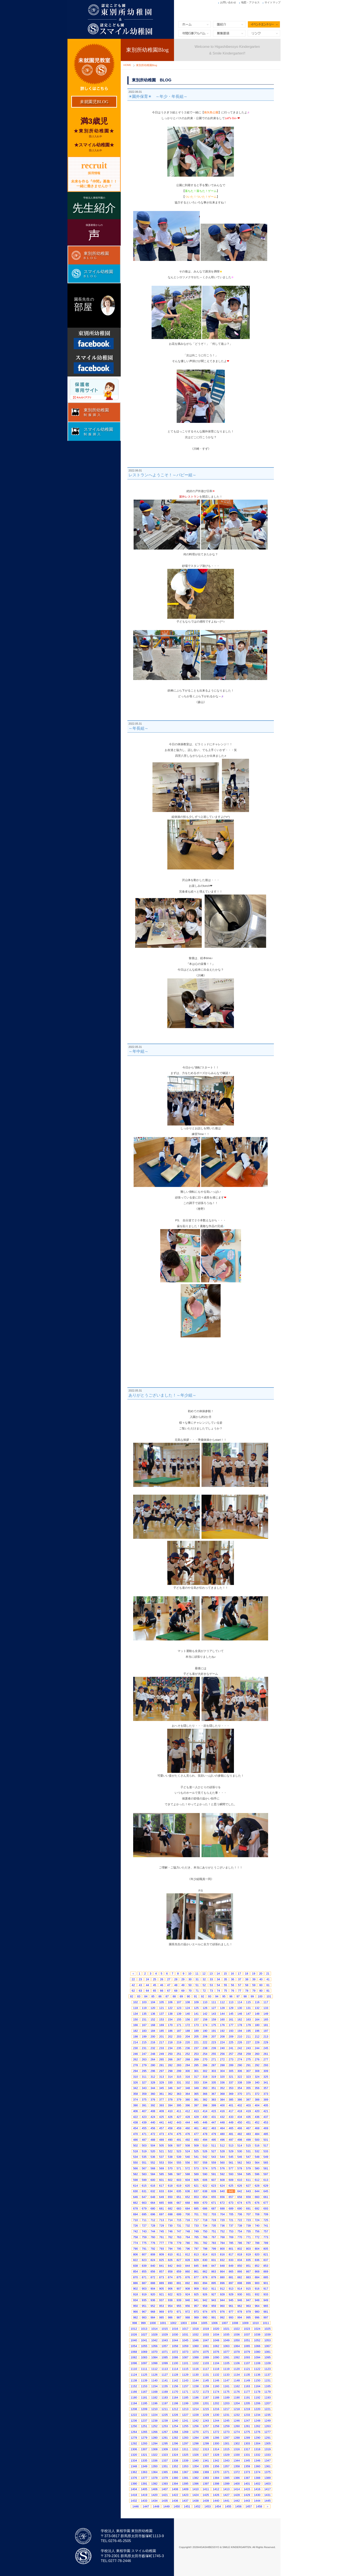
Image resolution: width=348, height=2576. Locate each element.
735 (213, 2225)
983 (144, 2317)
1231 (226, 2414)
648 (152, 2197)
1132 (216, 2374)
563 (248, 2162)
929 (231, 2294)
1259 (226, 2426)
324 (257, 2076)
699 (178, 2214)
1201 (206, 2403)
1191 (247, 2397)
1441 (226, 2500)
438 (135, 2122)
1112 (154, 2369)
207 (213, 2036)
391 (144, 2105)
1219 (247, 2409)
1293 (144, 2443)
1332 (257, 2454)
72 (204, 1990)
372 (257, 2093)
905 (161, 2288)
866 (239, 2271)
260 (257, 2054)
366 (205, 2093)
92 (202, 1996)
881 (231, 2277)
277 (265, 2059)
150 (135, 2019)
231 (144, 2048)
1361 (267, 2466)
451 (248, 2122)
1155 (165, 2386)
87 (167, 1996)
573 (196, 2168)
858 (170, 2271)
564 (257, 2162)
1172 (195, 2391)
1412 (216, 2489)
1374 (257, 2472)
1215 (206, 2409)
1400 (236, 2483)
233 (161, 2048)
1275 (247, 2432)
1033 (206, 2334)
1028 (154, 2334)
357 (265, 2088)
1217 (226, 2409)
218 (170, 2042)
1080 (257, 2351)
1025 (267, 2328)
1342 (216, 2460)
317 (196, 2076)
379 (178, 2099)
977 (231, 2311)
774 (135, 2243)
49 (182, 1985)
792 (152, 2248)
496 (222, 2139)
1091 (226, 2357)
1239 (165, 2420)
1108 (257, 2363)
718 (205, 2220)
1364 (154, 2472)
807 (144, 2254)
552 (152, 2162)
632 (152, 2191)
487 (144, 2139)
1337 (165, 2460)
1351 (165, 2466)
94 (216, 1996)
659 (248, 2197)
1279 (144, 2437)
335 (213, 2082)
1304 (257, 2443)
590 (205, 2174)
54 (218, 1985)
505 (161, 2145)
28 (175, 1979)
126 (205, 2008)
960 (222, 2306)
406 (135, 2111)
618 (170, 2185)
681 (161, 2208)
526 (205, 2151)
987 (178, 2317)
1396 (195, 2483)
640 (222, 2191)
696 (152, 2214)
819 (248, 2254)
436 (257, 2117)
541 (196, 2156)
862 (205, 2271)
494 (205, 2139)
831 (213, 2260)
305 (231, 2071)
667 (178, 2202)
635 (178, 2191)
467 (248, 2128)
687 (213, 2208)
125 (196, 2008)
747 (178, 2231)
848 (222, 2265)
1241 (185, 2420)
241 (231, 2048)
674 (239, 2202)
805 (265, 2248)
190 (205, 2030)
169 (161, 2025)
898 (239, 2283)
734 (205, 2225)
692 (257, 2208)
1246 (236, 2420)
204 (187, 2036)
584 (152, 2174)
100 (260, 1996)
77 (239, 1990)
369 (231, 2093)
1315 (226, 2449)
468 (257, 2128)
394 (170, 2105)
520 (152, 2151)
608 (222, 2180)
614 (135, 2185)
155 (178, 2019)
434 (239, 2117)
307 (248, 2071)
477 (196, 2134)
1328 (216, 2454)
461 (196, 2128)
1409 (185, 2489)
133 (265, 2008)
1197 (165, 2403)
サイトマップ (273, 2)
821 (265, 2254)
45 (154, 1985)
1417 (267, 2489)
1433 (144, 2500)
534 (135, 2156)
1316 (236, 2449)
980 (257, 2311)
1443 (247, 2500)
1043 (165, 2340)
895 (213, 2283)
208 (222, 2036)
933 (265, 2294)
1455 (228, 2506)
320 (222, 2076)
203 (178, 2036)
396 (187, 2105)
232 (152, 2048)
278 (135, 2065)
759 (144, 2237)
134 (135, 2013)
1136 (257, 2374)
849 (231, 2265)
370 (239, 2093)
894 (205, 2283)
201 (161, 2036)
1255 (185, 2426)
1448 (156, 2506)
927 (213, 2294)
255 (213, 2054)
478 (205, 2134)
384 (222, 2099)
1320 (134, 2454)
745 (161, 2231)
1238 (154, 2420)
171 (178, 2025)
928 (222, 2294)
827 (178, 2260)
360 (152, 2093)
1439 (206, 2500)
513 (231, 2145)
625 (231, 2185)
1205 (247, 2403)
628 (257, 2185)
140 (187, 2013)
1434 (154, 2500)
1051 (247, 2340)
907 (178, 2288)
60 (260, 1985)
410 (170, 2111)
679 (144, 2208)
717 (196, 2220)
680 (152, 2208)
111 (213, 2002)
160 (222, 2019)
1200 (195, 2403)
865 (231, 2271)
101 (268, 1996)
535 (144, 2156)
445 (196, 2122)
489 (161, 2139)
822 (135, 2260)
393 (161, 2105)
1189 (226, 2397)
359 (144, 2093)
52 (204, 1985)
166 (135, 2025)
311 (144, 2076)
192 (222, 2030)
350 (205, 2088)
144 (222, 2013)
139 (178, 2013)
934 (135, 2300)
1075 (206, 2351)
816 (222, 2254)
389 (265, 2099)
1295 (165, 2443)
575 (213, 2168)
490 (170, 2139)
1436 (175, 2500)
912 (222, 2288)
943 (213, 2300)
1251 (144, 2426)
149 (265, 2013)
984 (152, 2317)
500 (257, 2139)
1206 (257, 2403)
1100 (175, 2363)
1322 (154, 2454)
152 (152, 2019)
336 (222, 2082)
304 (222, 2071)
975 (213, 2311)
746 (170, 2231)
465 (231, 2128)
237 (196, 2048)
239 (213, 2048)
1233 (247, 2414)
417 (231, 2111)
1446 (135, 2506)
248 (152, 2054)
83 (138, 1996)
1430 (257, 2495)
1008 (235, 2323)
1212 (175, 2409)
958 (205, 2306)
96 (230, 1996)
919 (144, 2294)
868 (257, 2271)
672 (222, 2202)
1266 (154, 2432)
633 (161, 2191)
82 (131, 1996)
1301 (226, 2443)
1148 (236, 2380)
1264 (134, 2432)
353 (231, 2088)
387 (248, 2099)
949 (265, 2300)
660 (257, 2197)
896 (222, 2283)
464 (222, 2128)
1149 (247, 2380)
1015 (165, 2328)
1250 (134, 2426)
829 (196, 2260)
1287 (226, 2437)
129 (231, 2008)
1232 (236, 2414)
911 (213, 2288)
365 (196, 2093)
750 (205, 2231)
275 (248, 2059)
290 (239, 2065)
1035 (226, 2334)
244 (257, 2048)
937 (161, 2300)
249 (161, 2054)
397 (196, 2105)
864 (222, 2271)
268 (187, 2059)
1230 (216, 2414)
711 (144, 2220)
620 (187, 2185)
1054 (134, 2346)
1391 (144, 2483)
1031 (185, 2334)
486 (135, 2139)
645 (265, 2191)
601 (161, 2180)
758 (135, 2237)
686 (205, 2208)
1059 (185, 2346)
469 (265, 2128)
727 (144, 2225)
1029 (165, 2334)
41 (267, 1979)
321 (231, 2076)
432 (222, 2117)
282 (170, 2065)
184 (152, 2030)
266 (170, 2059)
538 (170, 2156)
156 (187, 2019)
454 (135, 2128)
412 (187, 2111)
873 (161, 2277)
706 (239, 2214)
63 (140, 1990)
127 (213, 2008)
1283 (185, 2437)
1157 (185, 2386)
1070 (154, 2351)
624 (222, 2185)
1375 (267, 2472)
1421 (165, 2495)
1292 (134, 2443)
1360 (257, 2466)
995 (248, 2317)
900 (257, 2283)
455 (144, 2128)
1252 (154, 2426)
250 (170, 2054)
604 (187, 2180)
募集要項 (229, 33)
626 (239, 2185)
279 (144, 2065)
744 (152, 2231)
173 (196, 2025)
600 (152, 2180)
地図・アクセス (250, 2)
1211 (165, 2409)
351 (213, 2088)
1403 (267, 2483)
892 (187, 2283)
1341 (206, 2460)
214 (135, 2042)
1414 (236, 2489)
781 (196, 2243)
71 (197, 1990)
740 (257, 2225)
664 (152, 2202)
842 (170, 2265)
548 (257, 2156)
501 (265, 2139)
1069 (144, 2351)
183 (144, 2030)
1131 (206, 2374)
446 (205, 2122)
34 (218, 1979)
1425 (206, 2495)
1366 (175, 2472)
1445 (267, 2500)
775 (144, 2243)
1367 (185, 2472)
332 (187, 2082)
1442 (236, 2500)
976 (222, 2311)
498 (239, 2139)
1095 (267, 2357)
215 (144, 2042)
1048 (216, 2340)
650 (170, 2197)
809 (161, 2254)
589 (196, 2174)
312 (152, 2076)
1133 (226, 2374)
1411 (206, 2489)
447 (213, 2122)
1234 (257, 2414)
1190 (236, 2397)
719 (213, 2220)
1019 (206, 2328)
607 (213, 2180)
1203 (226, 2403)
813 (196, 2254)
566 (135, 2168)
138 (170, 2013)
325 (265, 2076)
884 (257, 2277)
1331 (247, 2454)
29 (182, 1979)
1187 (206, 2397)
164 (257, 2019)
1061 (206, 2346)
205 (196, 2036)
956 (187, 2306)
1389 (267, 2477)
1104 (216, 2363)
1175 (226, 2391)
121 (161, 2008)
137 (161, 2013)
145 (231, 2013)
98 (245, 1996)
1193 (267, 2397)
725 (265, 2220)
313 (161, 2076)
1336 (154, 2460)
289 (231, 2065)
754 (239, 2231)
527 (213, 2151)
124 (187, 2008)
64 (147, 1990)
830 (205, 2260)
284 (187, 2065)
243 (248, 2048)
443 (178, 2122)
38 (246, 1979)
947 (248, 2300)
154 (170, 2019)
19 (253, 1973)
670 (205, 2202)
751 (213, 2231)
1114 (175, 2369)
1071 (165, 2351)
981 (265, 2311)
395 (178, 2105)
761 (161, 2237)
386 (239, 2099)
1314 (216, 2449)
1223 (144, 2414)
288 (222, 2065)
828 (187, 2260)
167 (144, 2025)
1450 (177, 2506)
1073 (185, 2351)
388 (257, 2099)
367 (213, 2093)
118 (135, 2008)
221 (196, 2042)
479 (213, 2134)
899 (248, 2283)
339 (248, 2082)
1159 (206, 2386)
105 (161, 2002)
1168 (154, 2391)
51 (197, 1985)
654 (205, 2197)
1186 (195, 2397)
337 (231, 2082)
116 (257, 2002)
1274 (236, 2432)
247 (144, 2054)
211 (248, 2036)
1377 (144, 2477)
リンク (264, 33)
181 (265, 2025)
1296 (175, 2443)
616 (152, 2185)
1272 (216, 2432)
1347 (267, 2460)
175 (213, 2025)
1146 (216, 2380)
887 (144, 2283)
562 (239, 2162)
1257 (206, 2426)
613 (265, 2180)
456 (152, 2128)
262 (135, 2059)
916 (257, 2288)
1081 (267, 2351)
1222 (134, 2414)
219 (178, 2042)
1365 (165, 2472)
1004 (194, 2323)
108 (187, 2002)
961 (231, 2306)
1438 (195, 2500)
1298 (195, 2443)
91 (195, 1996)
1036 (236, 2334)
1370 (216, 2472)
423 (144, 2117)
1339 (185, 2460)
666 (170, 2202)
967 (144, 2311)
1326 (195, 2454)
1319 (267, 2449)
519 (144, 2151)
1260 (236, 2426)
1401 (247, 2483)
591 (213, 2174)
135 (144, 2013)
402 (239, 2105)
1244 (216, 2420)
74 (218, 1990)
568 (152, 2168)
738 (239, 2225)
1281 (165, 2437)
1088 (195, 2357)
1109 (267, 2363)
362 (170, 2093)
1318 (257, 2449)
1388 (257, 2477)
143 (213, 2013)
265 (161, 2059)
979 (248, 2311)
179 (248, 2025)
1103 (206, 2363)
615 (144, 2185)
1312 (195, 2449)
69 (182, 1990)
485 (265, 2134)
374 (135, 2099)
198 (135, 2036)
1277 (267, 2432)
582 (135, 2174)
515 (248, 2145)
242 (239, 2048)
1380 (175, 2477)
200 (152, 2036)
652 (187, 2197)
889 (161, 2283)
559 (213, 2162)
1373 (247, 2472)
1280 (154, 2437)
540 (187, 2156)
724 (257, 2220)
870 (135, 2277)
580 (257, 2168)
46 (161, 1985)
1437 (185, 2500)
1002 (173, 2323)
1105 (226, 2363)
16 (232, 1973)
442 (170, 2122)
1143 (185, 2380)
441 (161, 2122)
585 (161, 2174)
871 (144, 2277)
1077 (226, 2351)
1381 (185, 2477)
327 (144, 2082)
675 (248, 2202)
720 (222, 2220)
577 (231, 2168)
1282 (175, 2437)
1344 (236, 2460)
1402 (257, 2483)
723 (248, 2220)
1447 (146, 2506)
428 (187, 2117)
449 (231, 2122)
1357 (226, 2466)
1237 (144, 2420)
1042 (154, 2340)
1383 (206, 2477)
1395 (185, 2483)
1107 (247, 2363)
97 (237, 1996)
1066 (257, 2346)
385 (231, 2099)
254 (205, 2054)
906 (170, 2288)
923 (178, 2294)
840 (152, 2265)
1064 (236, 2346)
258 (239, 2054)
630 (135, 2191)
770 (239, 2237)
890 (170, 2283)
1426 (216, 2495)
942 (205, 2300)
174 (205, 2025)
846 (205, 2265)
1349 (144, 2466)
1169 (165, 2391)
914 (239, 2288)
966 (135, 2311)
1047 (206, 2340)
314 (170, 2076)
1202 (216, 2403)
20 (260, 1973)
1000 (153, 2323)
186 (170, 2030)
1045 (185, 2340)
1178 (257, 2391)
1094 (257, 2357)
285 (196, 2065)
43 (140, 1985)
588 (187, 2174)
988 (187, 2317)
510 (205, 2145)
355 (248, 2088)
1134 (236, 2374)
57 (239, 1985)
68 (175, 1990)
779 (178, 2243)
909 (196, 2288)
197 (265, 2030)
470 (135, 2134)
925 (196, 2294)
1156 (175, 2386)
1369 (206, 2472)
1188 (216, 2397)
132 (257, 2008)
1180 (134, 2397)
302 (205, 2071)
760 (152, 2237)
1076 (216, 2351)
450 (239, 2122)
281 (161, 2065)
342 (135, 2088)
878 (205, 2277)
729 (161, 2225)
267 (178, 2059)
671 (213, 2202)
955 (178, 2306)
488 (152, 2139)
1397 (206, 2483)
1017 (185, 2328)
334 (205, 2082)
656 (222, 2197)
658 (239, 2197)
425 (161, 2117)
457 (161, 2128)
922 (170, 2294)
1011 (266, 2323)
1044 (175, 2340)
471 (144, 2134)
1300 (216, 2443)
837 (265, 2260)
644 (257, 2191)
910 (205, 2288)
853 (265, 2265)
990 (205, 2317)
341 (265, 2082)
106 (170, 2002)
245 (265, 2048)
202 (170, 2036)
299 (178, 2071)
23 (140, 1979)
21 (267, 1973)
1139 (144, 2380)
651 (178, 2197)
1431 (267, 2495)
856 (152, 2271)
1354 (195, 2466)
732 (187, 2225)
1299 (206, 2443)
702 (205, 2214)
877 (196, 2277)
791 (144, 2248)
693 (265, 2208)
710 (135, 2220)
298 (170, 2071)
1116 (195, 2369)
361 (161, 2093)
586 (170, 2174)
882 (239, 2277)
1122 (257, 2369)
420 (257, 2111)
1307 (144, 2449)
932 (257, 2294)
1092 (236, 2357)
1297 (185, 2443)
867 (248, 2271)
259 (248, 2054)
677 (265, 2202)
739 (248, 2225)
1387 (247, 2477)
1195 (144, 2403)
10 (189, 1973)
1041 (144, 2340)
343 (144, 2088)
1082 (134, 2357)
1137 (267, 2374)
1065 (247, 2346)
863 (213, 2271)
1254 (175, 2426)
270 (205, 2059)
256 (222, 2054)
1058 (175, 2346)
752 (222, 2231)
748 (187, 2231)
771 (248, 2237)
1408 (175, 2489)
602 (170, 2180)
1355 (206, 2466)
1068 (134, 2351)
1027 (144, 2334)
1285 (206, 2437)
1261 (247, 2426)
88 (174, 1996)
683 (178, 2208)
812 (187, 2254)
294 (135, 2071)
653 (196, 2197)
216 (152, 2042)
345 (161, 2088)
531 (248, 2151)
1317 (247, 2449)
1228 (195, 2414)
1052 (257, 2340)
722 (239, 2220)
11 (196, 1973)
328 (152, 2082)
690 (239, 2208)
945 (231, 2300)
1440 (216, 2500)
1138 (134, 2380)
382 (205, 2099)
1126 (154, 2374)
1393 (165, 2483)
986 (170, 2317)
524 (187, 2151)
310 (135, 2076)
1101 (185, 2363)
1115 (185, 2369)
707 (248, 2214)
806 (135, 2254)
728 (152, 2225)
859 (178, 2271)
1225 (165, 2414)
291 (248, 2065)
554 (170, 2162)
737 (231, 2225)
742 (135, 2231)
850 (239, 2265)
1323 (165, 2454)
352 (222, 2088)
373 (265, 2093)
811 (178, 2254)
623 (213, 2185)
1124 (134, 2374)
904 (152, 2288)
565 (265, 2162)
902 (135, 2288)
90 (188, 1996)
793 (161, 2248)
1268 (175, 2432)
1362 (134, 2472)
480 (222, 2134)
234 (170, 2048)
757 (265, 2231)
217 (161, 2042)
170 (170, 2025)
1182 (154, 2397)
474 (170, 2134)
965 (265, 2306)
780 (187, 2243)
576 (222, 2168)
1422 (175, 2495)
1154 (154, 2386)
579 (248, 2168)
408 (152, 2111)
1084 (154, 2357)
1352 (175, 2466)
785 (231, 2243)
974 (205, 2311)
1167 (144, 2391)
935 (144, 2300)
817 (231, 2254)
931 (248, 2294)
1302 (236, 2443)
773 (265, 2237)
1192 (257, 2397)
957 (196, 2306)
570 (170, 2168)
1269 (185, 2432)
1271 (206, 2432)
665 (161, 2202)
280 (152, 2065)
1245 (226, 2420)
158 (205, 2019)
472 (152, 2134)
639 (213, 2191)
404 (257, 2105)
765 (196, 2237)
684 (187, 2208)
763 (178, 2237)
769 (231, 2237)
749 (196, 2231)
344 (152, 2088)
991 (213, 2317)
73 (211, 1990)
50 (190, 1985)
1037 (247, 2334)
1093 (247, 2357)
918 (135, 2294)
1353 (185, 2466)
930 (239, 2294)
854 (135, 2271)
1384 (216, 2477)
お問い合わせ (228, 2)
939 (178, 2300)
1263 (267, 2426)
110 (205, 2002)
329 (161, 2082)
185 (161, 2030)
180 (257, 2025)
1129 (185, 2374)
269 (196, 2059)
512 (222, 2145)
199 (144, 2036)
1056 (154, 2346)
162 (239, 2019)
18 (246, 1973)
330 (170, 2082)
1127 (165, 2374)
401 (231, 2105)
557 (196, 2162)
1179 (267, 2391)
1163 (247, 2386)
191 (213, 2030)
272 (222, 2059)
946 (239, 2300)
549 (265, 2156)
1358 (236, 2466)
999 (143, 2323)
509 (196, 2145)
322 (239, 2076)
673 (231, 2202)
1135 (247, 2374)
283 (178, 2065)
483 (248, 2134)
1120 (236, 2369)
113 (231, 2002)
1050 (236, 2340)
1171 (185, 2391)
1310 (175, 2449)
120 (152, 2008)
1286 (216, 2437)
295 (144, 2071)
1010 (255, 2323)
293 (265, 2065)
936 (152, 2300)
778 (170, 2243)
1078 (236, 2351)
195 (248, 2030)
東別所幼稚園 (174, 19)
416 (222, 2111)
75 (225, 1990)
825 (161, 2260)
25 (154, 1979)
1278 (134, 2437)
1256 (195, 2426)
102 (135, 2002)
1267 (165, 2432)
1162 (236, 2386)
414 (205, 2111)
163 (248, 2019)
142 (205, 2013)
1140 (154, 2380)
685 (196, 2208)
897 (231, 2283)
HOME (127, 65)
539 (178, 2156)
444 (187, 2122)
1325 (185, 2454)
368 (222, 2093)
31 (197, 1979)
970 (170, 2311)
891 (178, 2283)
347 (178, 2088)
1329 (226, 2454)
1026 (134, 2334)
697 (161, 2214)
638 (205, 2191)
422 (135, 2117)
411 (178, 2111)
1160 (216, 2386)
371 (248, 2093)
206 (205, 2036)
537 (161, 2156)
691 (248, 2208)
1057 (165, 2346)
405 (265, 2105)
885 (265, 2277)
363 (178, 2093)
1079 (247, 2351)
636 (187, 2191)
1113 (165, 2369)
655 (213, 2197)
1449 (166, 2506)
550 (135, 2162)
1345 (247, 2460)
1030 (175, 2334)
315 (178, 2076)
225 (231, 2042)
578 (239, 2168)
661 (265, 2197)
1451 (187, 2506)
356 (257, 2088)
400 (222, 2105)
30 (190, 1979)
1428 (236, 2495)
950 (135, 2306)
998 (134, 2323)
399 (213, 2105)
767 (213, 2237)
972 (187, 2311)
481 (231, 2134)
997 (265, 2317)
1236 (134, 2420)
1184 (175, 2397)
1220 (257, 2409)
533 (265, 2151)
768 (222, 2237)
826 (170, 2260)
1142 (175, 2380)
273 (231, 2059)
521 (161, 2151)
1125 (144, 2374)
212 (257, 2036)
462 (205, 2128)
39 (253, 1979)
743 (144, 2231)
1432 (134, 2500)
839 (144, 2265)
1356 (216, 2466)
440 (152, 2122)
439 (144, 2122)
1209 (144, 2409)
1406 (154, 2489)
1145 (206, 2380)
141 (196, 2013)
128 (222, 2008)
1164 (257, 2386)
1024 (257, 2328)
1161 (226, 2386)
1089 (206, 2357)
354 (239, 2088)
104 (152, 2002)
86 (160, 1996)
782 (205, 2243)
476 (187, 2134)
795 (178, 2248)
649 (161, 2197)
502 (135, 2145)
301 (196, 2071)
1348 (134, 2466)
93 (209, 1996)
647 (144, 2197)
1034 (216, 2334)
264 (152, 2059)
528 (222, 2151)
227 (248, 2042)
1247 (247, 2420)
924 (187, 2294)
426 (170, 2117)
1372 (236, 2472)
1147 (226, 2380)
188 (187, 2030)
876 (187, 2277)
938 (170, 2300)
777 (161, 2243)
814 (205, 2254)
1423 (185, 2495)
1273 (226, 2432)
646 (135, 2197)
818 (239, 2254)
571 (178, 2168)
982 (135, 2317)
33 (211, 1979)
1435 (165, 2500)
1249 (267, 2420)
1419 (144, 2495)
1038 (257, 2334)
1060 (195, 2346)
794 (170, 2248)
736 (222, 2225)
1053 (267, 2340)
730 (170, 2225)
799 (213, 2248)
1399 (226, 2483)
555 (178, 2162)
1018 (195, 2328)
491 (178, 2139)
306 (239, 2071)
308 (257, 2071)
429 (196, 2117)
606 (205, 2180)
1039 (267, 2334)
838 (135, 2265)
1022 (236, 2328)
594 (239, 2174)
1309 (165, 2449)
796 (187, 2248)
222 (205, 2042)
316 (187, 2076)
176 (222, 2025)
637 (196, 2191)
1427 (226, 2495)
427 (178, 2117)
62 (133, 1990)
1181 (144, 2397)
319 (213, 2076)
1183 (165, 2397)
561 (231, 2162)
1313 (206, 2449)
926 (205, 2294)
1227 (185, 2414)
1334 (134, 2460)
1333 (267, 2454)
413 (196, 2111)
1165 (267, 2386)
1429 (247, 2495)
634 (170, 2191)
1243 (206, 2420)
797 (196, 2248)
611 (248, 2180)
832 (222, 2260)
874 (170, 2277)
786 (239, 2243)
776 (152, 2243)
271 (213, 2059)
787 (248, 2243)
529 (231, 2151)
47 (168, 1985)
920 (152, 2294)
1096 (134, 2363)
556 (187, 2162)
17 (239, 1973)
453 (265, 2122)
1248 (257, 2420)
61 (267, 1985)
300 (187, 2071)
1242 (195, 2420)
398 (205, 2105)
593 (231, 2174)
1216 (216, 2409)
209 (231, 2036)
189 (196, 2030)
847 (213, 2265)
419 (248, 2111)
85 (152, 1996)
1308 (154, 2449)
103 (144, 2002)
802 (239, 2248)
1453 (207, 2506)
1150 (257, 2380)
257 (231, 2054)
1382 (195, 2477)
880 (222, 2277)
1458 (259, 2506)
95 (223, 1996)
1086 (175, 2357)
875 (178, 2277)
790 (135, 2248)
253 (196, 2054)
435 (248, 2117)
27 (168, 1979)
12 (204, 1973)
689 (231, 2208)
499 (248, 2139)
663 (144, 2202)
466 (239, 2128)
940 (187, 2300)
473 (161, 2134)
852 (257, 2265)
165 (265, 2019)
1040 (134, 2340)
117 (265, 2002)
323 (248, 2076)
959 (213, 2306)
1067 (267, 2346)
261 (265, 2054)
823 (144, 2260)
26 (161, 1979)
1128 (175, 2374)
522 (170, 2151)
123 (178, 2008)
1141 (165, 2380)
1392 (154, 2483)
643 (248, 2191)
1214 (195, 2409)
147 (248, 2013)
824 (152, 2260)
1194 (134, 2403)
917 (265, 2288)
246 (135, 2054)
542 (205, 2156)
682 (170, 2208)
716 (187, 2220)
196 (257, 2030)
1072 (175, 2351)
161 (231, 2019)
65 (154, 1990)
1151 (267, 2380)
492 (187, 2139)
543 (213, 2156)
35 (225, 1979)
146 (239, 2013)
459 (178, 2128)
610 (239, 2180)
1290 (257, 2437)
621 (196, 2185)
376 (152, 2099)
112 (222, 2002)
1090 (216, 2357)
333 (196, 2082)
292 (257, 2065)
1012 (134, 2328)
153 (161, 2019)
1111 (144, 2369)
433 (231, 2117)
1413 (226, 2489)
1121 (247, 2369)
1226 (175, 2414)
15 (225, 1973)
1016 (175, 2328)
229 (265, 2042)
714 (170, 2220)
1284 (195, 2437)
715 (178, 2220)
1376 (134, 2477)
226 (239, 2042)
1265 (144, 2432)
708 (257, 2214)
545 (231, 2156)
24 (147, 1979)
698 (170, 2214)
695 (144, 2214)
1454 (218, 2506)
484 (257, 2134)
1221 (267, 2409)
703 (213, 2214)
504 (152, 2145)
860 (187, 2271)
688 (222, 2208)
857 (161, 2271)
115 (248, 2002)
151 (144, 2019)
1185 (185, 2397)
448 (222, 2122)
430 (205, 2117)
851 (248, 2265)
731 (178, 2225)
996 (257, 2317)
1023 (247, 2328)
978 (239, 2311)
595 (248, 2174)
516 (257, 2145)
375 (144, 2099)
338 (239, 2082)
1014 (154, 2328)
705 (231, 2214)
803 (248, 2248)
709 (265, 2214)
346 (170, 2088)
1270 (195, 2432)
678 (135, 2208)
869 (265, 2271)
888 (152, 2283)
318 (205, 2076)
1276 (257, 2432)
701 (196, 2214)
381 (196, 2099)
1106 (236, 2363)
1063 (226, 2346)
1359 (247, 2466)
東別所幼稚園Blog (146, 65)
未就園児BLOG (94, 101)
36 (232, 1979)
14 (218, 1973)
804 (257, 2248)
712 (152, 2220)
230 (135, 2048)
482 (239, 2134)
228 (257, 2042)
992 (222, 2317)
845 (196, 2265)
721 (231, 2220)
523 (178, 2151)
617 (161, 2185)
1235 (267, 2414)
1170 (175, 2391)
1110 (134, 2369)
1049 (226, 2340)
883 (248, 2277)
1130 (195, 2374)
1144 (195, 2380)
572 (187, 2168)
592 (222, 2174)
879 (213, 2277)
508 (187, 2145)
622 (205, 2185)
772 (257, 2237)
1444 (257, 2500)
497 (231, 2139)
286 (205, 2065)
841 (161, 2265)
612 (257, 2180)
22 (133, 1979)
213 (265, 2036)
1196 (154, 2403)
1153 (144, 2386)
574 (205, 2168)
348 (187, 2088)
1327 (206, 2454)
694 (135, 2214)
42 (133, 1985)
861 (196, 2271)
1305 (267, 2443)
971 (178, 2311)
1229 (206, 2414)
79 (253, 1990)
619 (178, 2185)
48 (175, 1985)
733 (196, 2225)
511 (213, 2145)
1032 (195, 2334)
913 (231, 2288)
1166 (134, 2391)
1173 (206, 2391)
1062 (216, 2346)
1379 (165, 2477)
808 (152, 2254)
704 (222, 2214)
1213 (185, 2409)
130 (239, 2008)
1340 (195, 2460)
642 (239, 2191)
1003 (183, 2323)
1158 (195, 2386)
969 (161, 2311)
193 (231, 2030)
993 (231, 2317)
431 (213, 2117)
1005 (204, 2323)
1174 (216, 2391)
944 (222, 2300)
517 (265, 2145)
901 (265, 2283)
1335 (144, 2460)
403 (248, 2105)
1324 (175, 2454)
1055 (144, 2346)
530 (239, 2151)
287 (213, 2065)
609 (231, 2180)
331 (178, 2082)
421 (265, 2111)
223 (213, 2042)
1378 (154, 2477)
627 (248, 2185)
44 (147, 1985)
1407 (165, 2489)
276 (257, 2059)
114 (239, 2002)
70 (190, 1990)
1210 (154, 2409)
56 (232, 1985)
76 (232, 1990)
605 (196, 2180)
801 (231, 2248)
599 (144, 2180)
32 (204, 1979)
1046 (195, 2340)
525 (196, 2151)
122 (170, 2008)
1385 (226, 2477)
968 (152, 2311)
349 (196, 2088)
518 (135, 2151)
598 (135, 2180)
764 (187, 2237)
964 (257, 2306)
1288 (236, 2437)
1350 (154, 2466)
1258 (216, 2426)
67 (168, 1990)
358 (135, 2093)
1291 (267, 2437)
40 (260, 1979)
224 (222, 2042)
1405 (144, 2489)
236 (187, 2048)
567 (144, 2168)
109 (196, 2002)
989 (196, 2317)
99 (252, 1996)
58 (246, 1985)
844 (187, 2265)
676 (257, 2202)
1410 (195, 2489)
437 (265, 2117)
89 (181, 1996)
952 (152, 2306)
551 (144, 2162)
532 (257, 2151)
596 (257, 2174)
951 (144, 2306)
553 (161, 2162)
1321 (144, 2454)
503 (144, 2145)
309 (265, 2071)
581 (265, 2168)
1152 (134, 2386)
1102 (195, 2363)
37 (239, 1979)
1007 (224, 2323)
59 (253, 1985)
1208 (134, 2409)
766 (205, 2237)
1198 (175, 2403)
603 (178, 2180)
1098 (154, 2363)
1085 (165, 2357)
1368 (195, 2472)
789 (265, 2243)
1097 (144, 2363)
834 (239, 2260)
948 (257, 2300)
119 (144, 2008)
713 (161, 2220)
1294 (154, 2443)
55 (225, 1985)
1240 (175, 2420)
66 (161, 1990)
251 (178, 2054)
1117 (206, 2369)
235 (178, 2048)
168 (152, 2025)
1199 (185, 2403)
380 (187, 2099)
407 (144, 2111)
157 (196, 2019)
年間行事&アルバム (194, 33)
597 (265, 2174)
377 (161, 2099)
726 (135, 2225)
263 (144, 2059)
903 (144, 2288)
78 (246, 1990)
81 (267, 1990)
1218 (236, 2409)
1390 (134, 2483)
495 (213, 2139)
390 (135, 2105)
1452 (197, 2506)
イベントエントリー (264, 24)
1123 (267, 2369)
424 (152, 2117)
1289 (247, 2437)
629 (265, 2185)
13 (211, 1973)
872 (152, 2277)
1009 (245, 2323)
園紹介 (229, 24)
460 (187, 2128)
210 (239, 2036)
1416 (257, 2489)
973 (196, 2311)
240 (222, 2048)
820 (257, 2254)
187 (178, 2030)
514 (239, 2145)
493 (196, 2139)
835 (248, 2260)
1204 (236, 2403)
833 (231, 2260)
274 (239, 2059)
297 (161, 2071)
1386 (236, 2477)
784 (222, 2243)
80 (260, 1990)
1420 (154, 2495)
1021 (226, 2328)
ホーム (194, 24)
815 (213, 2254)
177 (231, 2025)
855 (144, 2271)
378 (170, 2099)
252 (187, 2054)
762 (170, 2237)
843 (178, 2265)
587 (178, 2174)
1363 (144, 2472)
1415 (247, 2489)
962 (239, 2306)
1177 (247, 2391)
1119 (226, 2369)
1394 (175, 2483)
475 (178, 2134)
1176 (236, 2391)
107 (178, 2002)
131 (248, 2008)
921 (161, 2294)
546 (239, 2156)
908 (187, 2288)
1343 (226, 2460)
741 (265, 2225)
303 (213, 2071)
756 (257, 2231)
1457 (248, 2506)
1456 (238, 2506)
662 (135, 2202)
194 (239, 2030)
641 (231, 2191)
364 (187, 2093)
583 (144, 2174)
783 (213, 2243)
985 (161, 2317)
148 (257, 2013)
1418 (134, 2495)
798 (205, 2248)
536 (152, 2156)
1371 (226, 2472)
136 (152, 2013)
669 (196, 2202)
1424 (195, 2495)
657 (231, 2197)
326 (135, 2082)
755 (248, 2231)
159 (213, 2019)
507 (178, 2145)
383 (213, 2099)
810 (170, 2254)
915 (248, 2288)
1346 (257, 2460)
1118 (216, 2369)
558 (205, 2162)
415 (213, 2111)
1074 (195, 2351)
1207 (267, 2403)
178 (239, 2025)
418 (239, 2111)
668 (187, 2202)
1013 (144, 2328)
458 (170, 2128)
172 (187, 2025)
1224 (154, 2414)
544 (222, 2156)
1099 (165, 2363)
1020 (216, 2328)
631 (144, 2191)
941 (196, 2300)
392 (152, 2105)
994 (239, 2317)
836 (257, 2260)
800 (222, 2248)
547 (248, 2156)
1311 (185, 2449)
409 (161, 2111)
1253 (165, 2426)
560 (222, 2162)
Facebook (94, 340)
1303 (247, 2443)
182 (135, 2030)
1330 (236, 2454)
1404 (134, 2489)
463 (213, 2128)
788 (257, 2243)
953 (161, 2306)
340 (257, 2082)
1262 (257, 2426)
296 (152, 2071)
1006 (214, 2323)
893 (196, 2283)
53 (211, 1985)
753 (231, 2231)
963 (248, 2306)
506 (170, 2145)
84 (145, 1996)
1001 (163, 2323)
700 (187, 2214)
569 (161, 2168)
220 (187, 2042)
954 (170, 2306)
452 (257, 2122)
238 (205, 2048)
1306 (134, 2449)
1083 (144, 2357)
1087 (185, 2357)
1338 (175, 2460)
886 (135, 2283)
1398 (216, 2483)
